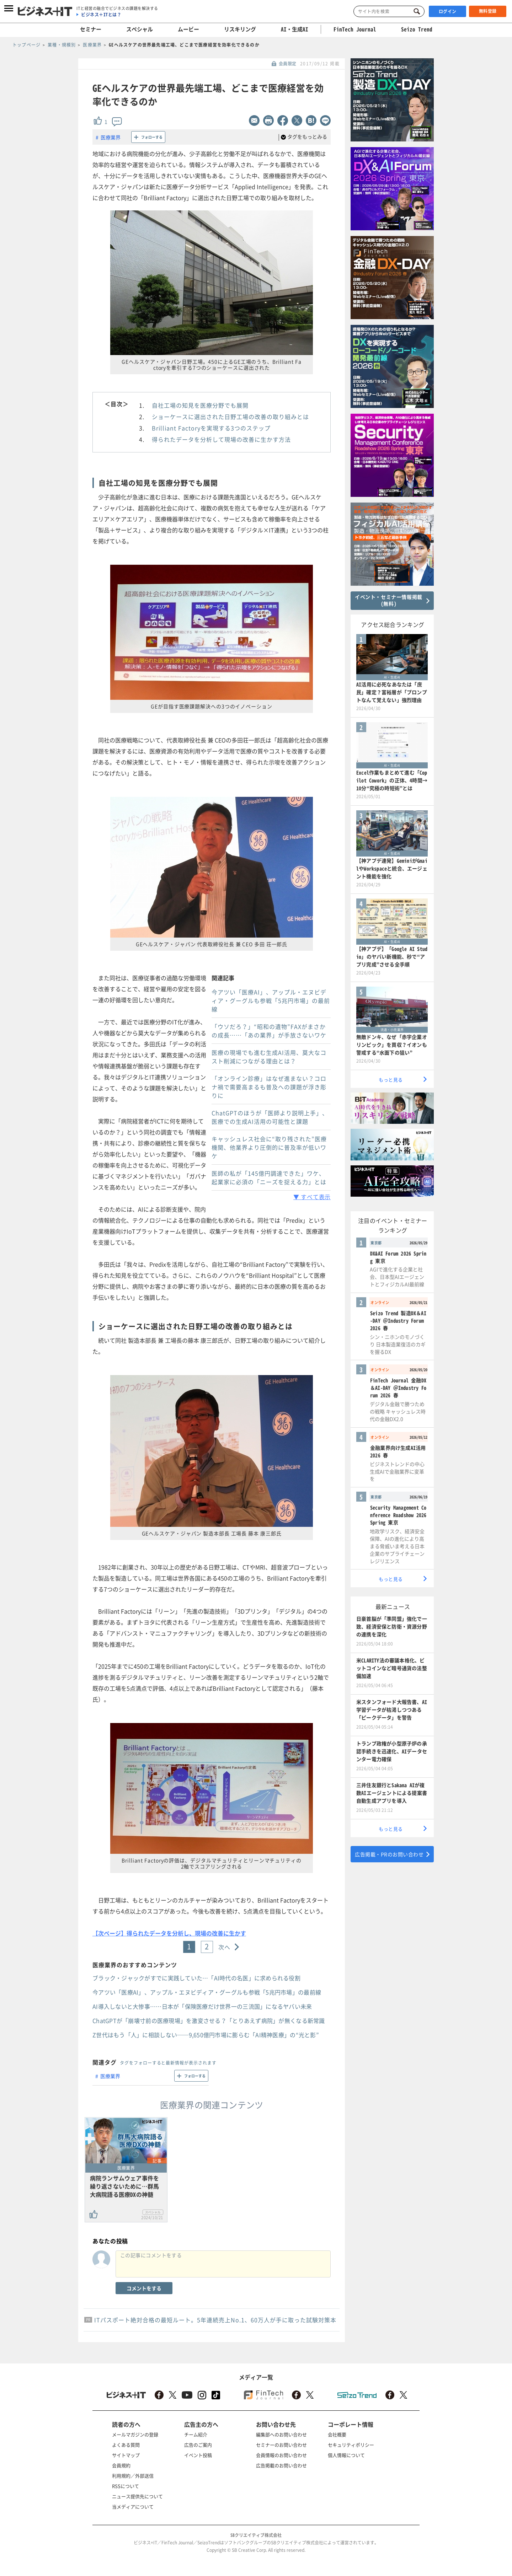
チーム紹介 (195, 2434)
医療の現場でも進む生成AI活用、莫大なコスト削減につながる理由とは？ (269, 1056)
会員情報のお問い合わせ (281, 2455)
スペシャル (139, 29)
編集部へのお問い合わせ (281, 2434)
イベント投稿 (198, 2455)
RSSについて (125, 2486)
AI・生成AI (294, 29)
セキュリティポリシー (351, 2444)
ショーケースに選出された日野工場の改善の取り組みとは (230, 416)
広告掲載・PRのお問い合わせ (389, 1854)
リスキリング (240, 29)
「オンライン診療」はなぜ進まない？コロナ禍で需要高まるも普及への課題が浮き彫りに (269, 1087)
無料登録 (488, 11)
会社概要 (337, 2434)
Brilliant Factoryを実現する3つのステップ (211, 428)
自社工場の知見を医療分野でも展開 (200, 405)
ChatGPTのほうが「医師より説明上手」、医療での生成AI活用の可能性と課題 (270, 1117)
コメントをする (144, 2288)
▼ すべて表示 (312, 1196)
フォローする (151, 137)
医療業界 (111, 137)
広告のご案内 (198, 2444)
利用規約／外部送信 (133, 2475)
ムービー (188, 29)
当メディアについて (133, 2506)
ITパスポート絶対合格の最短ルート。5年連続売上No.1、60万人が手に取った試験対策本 (215, 2319)
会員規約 (121, 2465)
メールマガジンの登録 (135, 2434)
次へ (224, 1947)
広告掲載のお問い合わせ (281, 2465)
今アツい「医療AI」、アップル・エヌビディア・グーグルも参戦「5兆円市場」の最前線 (271, 1000)
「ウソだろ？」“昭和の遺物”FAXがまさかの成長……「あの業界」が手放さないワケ (269, 1030)
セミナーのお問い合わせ (281, 2444)
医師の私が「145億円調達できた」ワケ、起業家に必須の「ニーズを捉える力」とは (269, 1177)
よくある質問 (126, 2444)
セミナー (90, 29)
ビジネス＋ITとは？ (101, 14)
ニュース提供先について (137, 2496)
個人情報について (346, 2455)
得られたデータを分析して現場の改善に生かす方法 (221, 439)
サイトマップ (126, 2455)
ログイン (448, 11)
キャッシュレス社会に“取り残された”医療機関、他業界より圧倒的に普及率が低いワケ (269, 1147)
